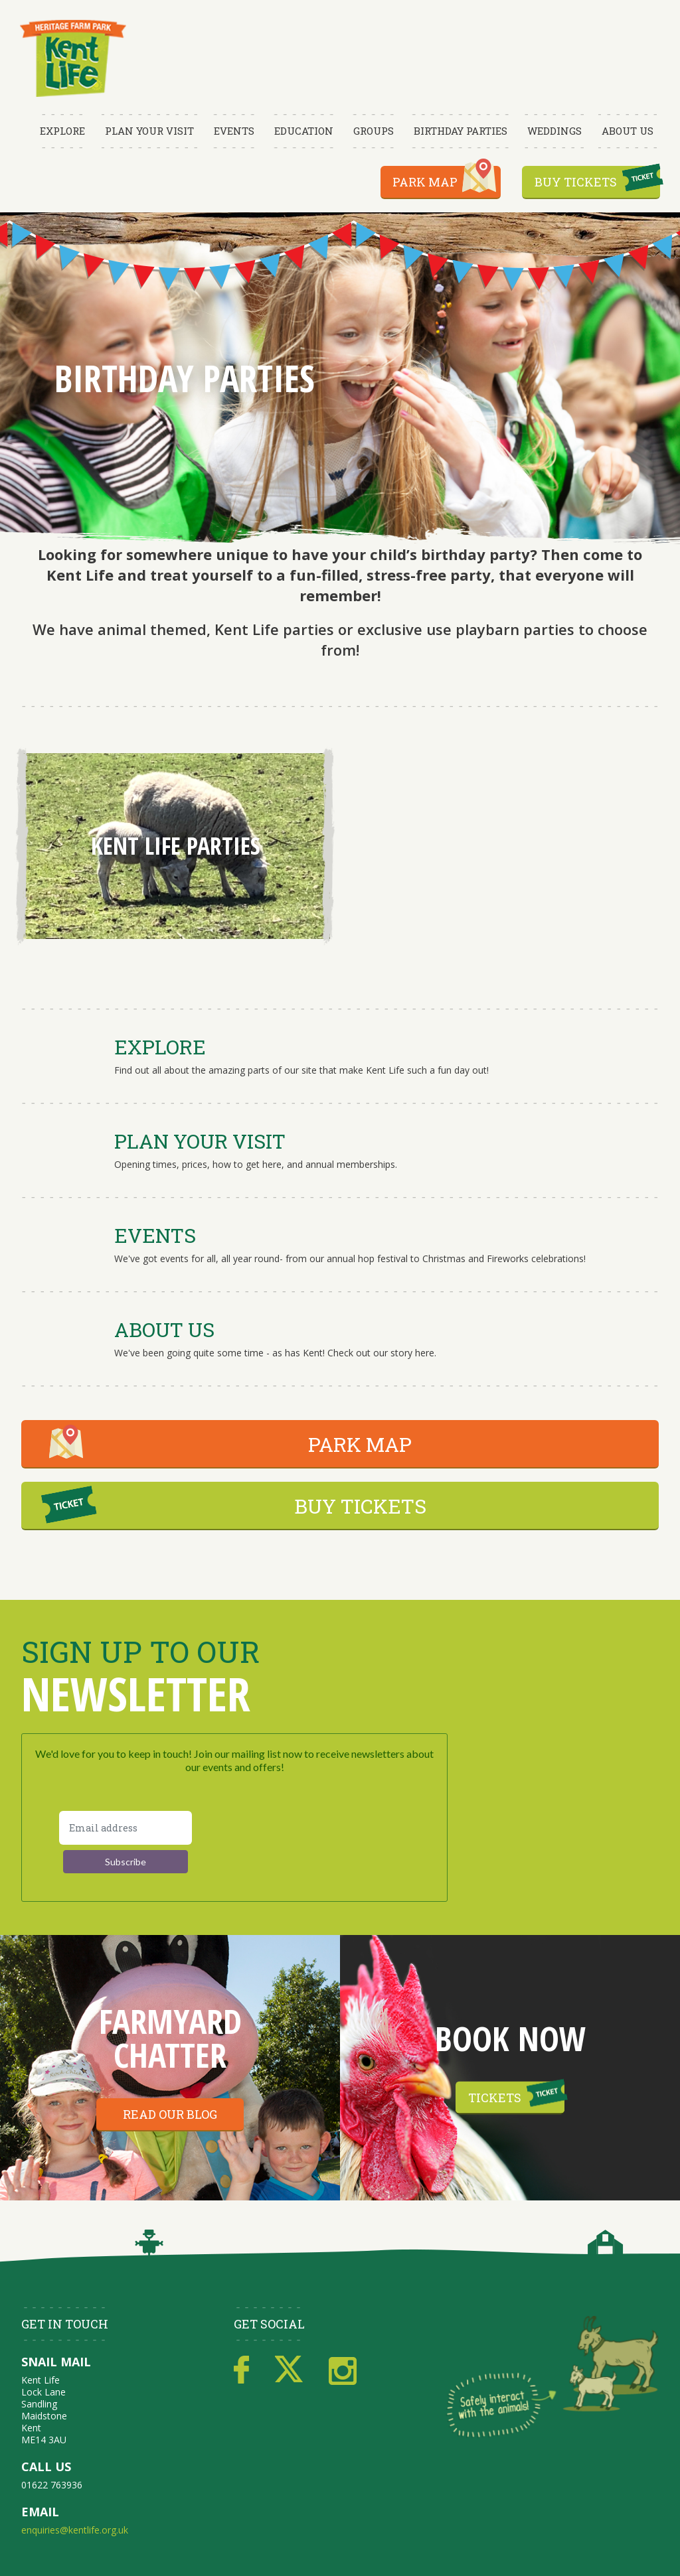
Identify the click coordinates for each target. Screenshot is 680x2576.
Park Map (425, 182)
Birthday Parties (460, 130)
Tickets (494, 2097)
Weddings (554, 130)
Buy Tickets (576, 182)
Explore (62, 130)
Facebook (241, 2370)
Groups (373, 130)
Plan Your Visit (149, 130)
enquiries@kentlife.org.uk (74, 2530)
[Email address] (125, 1828)
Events (234, 130)
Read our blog (170, 2114)
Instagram (343, 2370)
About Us (627, 130)
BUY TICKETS (360, 1506)
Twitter (289, 2370)
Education (303, 130)
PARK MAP (360, 1444)
